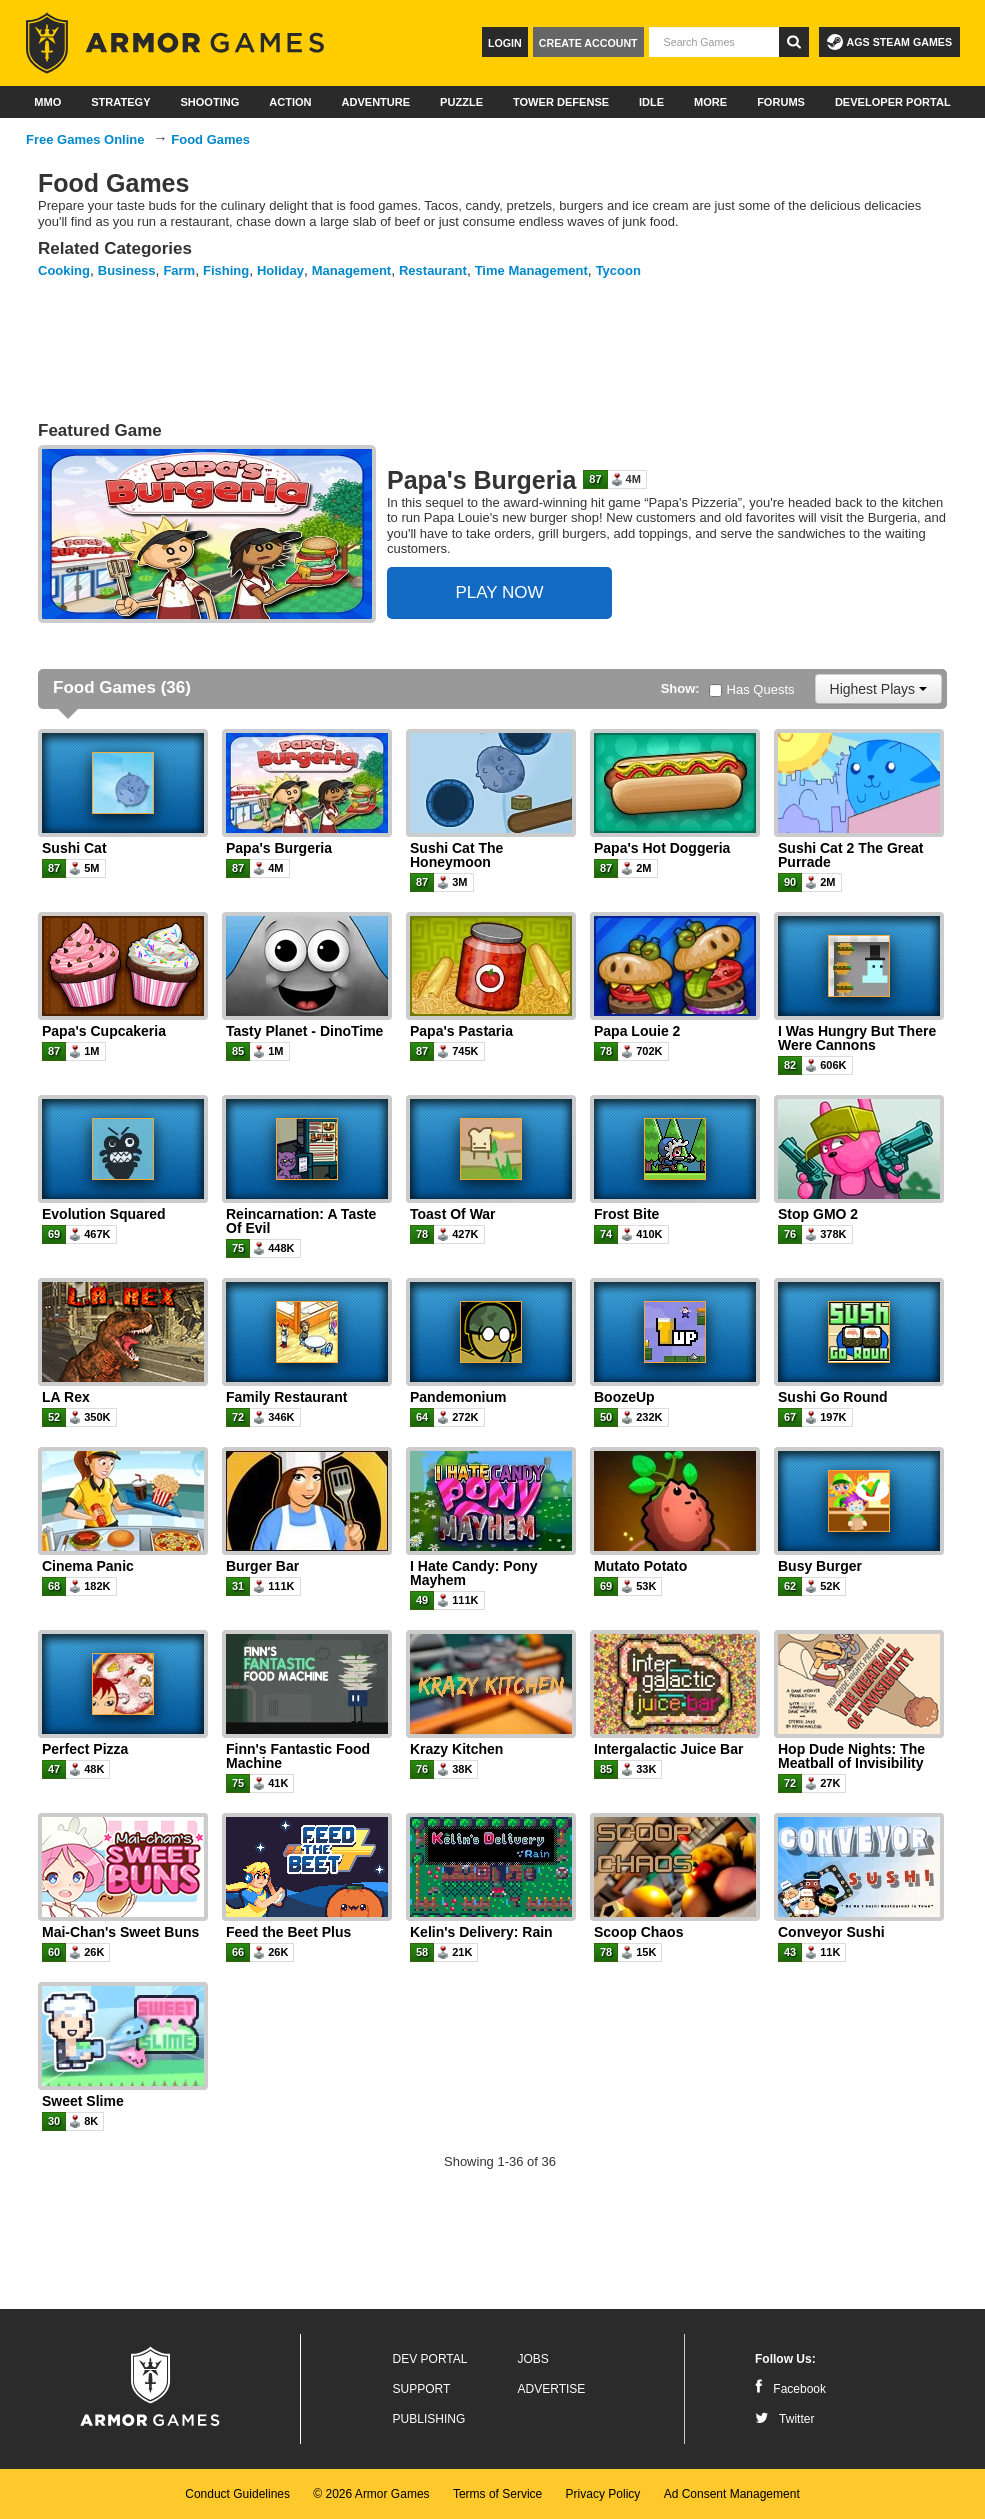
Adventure (375, 102)
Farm (179, 270)
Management (351, 270)
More (710, 102)
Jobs (533, 2359)
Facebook (790, 2389)
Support (422, 2389)
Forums (781, 102)
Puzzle (461, 102)
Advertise (552, 2389)
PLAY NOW (499, 592)
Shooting (209, 102)
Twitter (784, 2419)
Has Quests (752, 689)
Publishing (429, 2419)
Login (505, 43)
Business (127, 270)
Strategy (120, 102)
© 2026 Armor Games (371, 2494)
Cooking (64, 270)
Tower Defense (561, 102)
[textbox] (714, 42)
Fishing (226, 270)
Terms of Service (497, 2494)
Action (290, 102)
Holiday (280, 270)
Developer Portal (893, 102)
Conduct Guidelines (237, 2494)
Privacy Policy (603, 2494)
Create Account (588, 43)
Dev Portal (430, 2359)
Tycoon (618, 270)
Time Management (531, 270)
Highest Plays (878, 689)
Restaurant (433, 270)
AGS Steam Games (889, 42)
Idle (651, 102)
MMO (47, 102)
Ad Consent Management (732, 2494)
